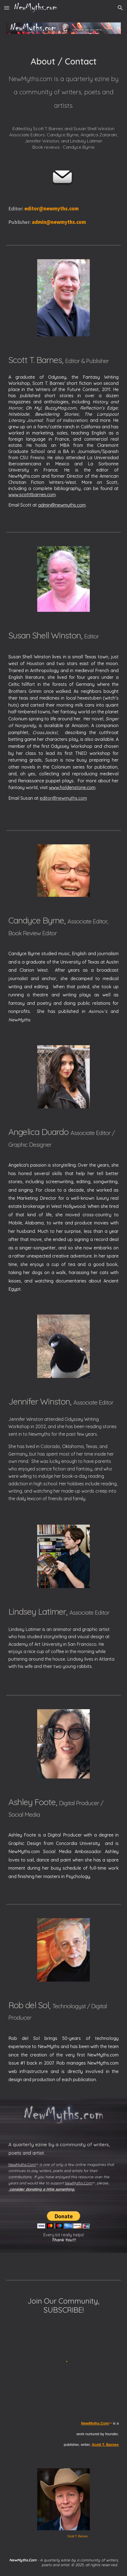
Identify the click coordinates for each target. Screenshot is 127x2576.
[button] (6, 7)
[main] (63, 99)
